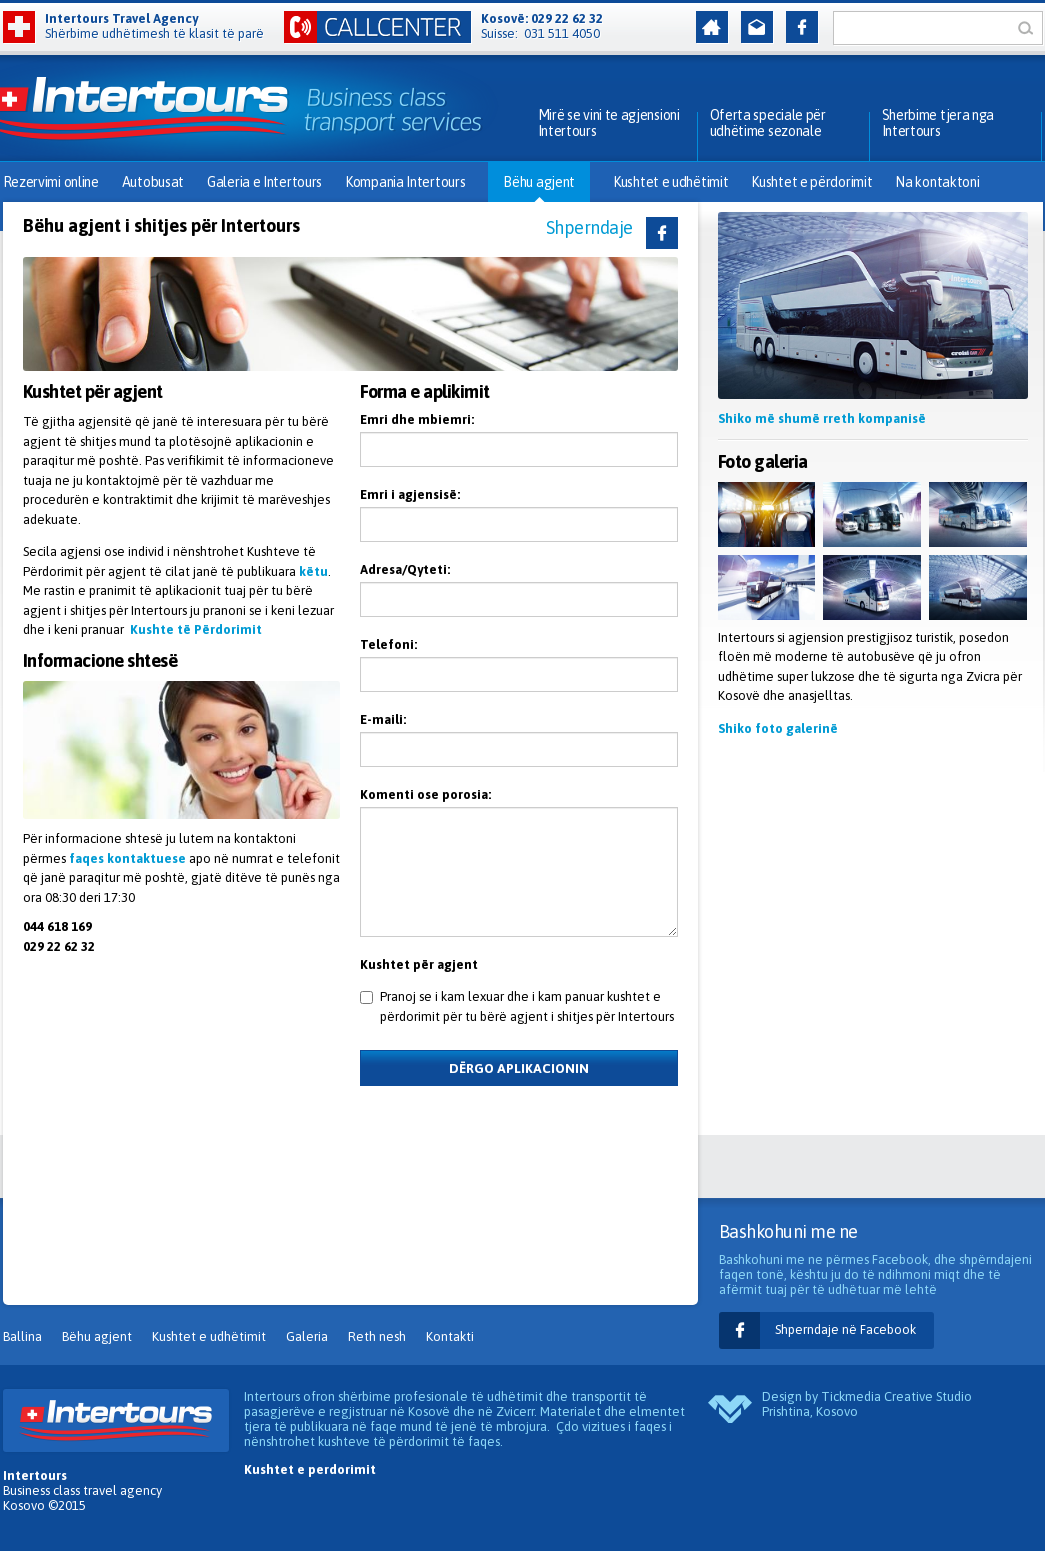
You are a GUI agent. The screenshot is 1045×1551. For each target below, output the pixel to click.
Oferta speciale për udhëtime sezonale (768, 123)
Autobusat (153, 182)
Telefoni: (388, 644)
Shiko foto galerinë (778, 728)
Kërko (1030, 28)
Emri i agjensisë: (410, 494)
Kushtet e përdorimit (811, 182)
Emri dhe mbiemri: (417, 419)
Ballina (22, 1336)
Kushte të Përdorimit (196, 629)
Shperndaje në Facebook (845, 1329)
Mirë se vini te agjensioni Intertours (609, 123)
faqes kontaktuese (127, 858)
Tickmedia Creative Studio (896, 1396)
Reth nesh (377, 1336)
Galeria (307, 1336)
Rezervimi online (51, 182)
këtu (313, 571)
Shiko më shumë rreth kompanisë (822, 418)
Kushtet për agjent (419, 964)
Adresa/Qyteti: (405, 569)
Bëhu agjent (539, 182)
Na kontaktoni (937, 182)
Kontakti (450, 1336)
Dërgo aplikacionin (519, 1068)
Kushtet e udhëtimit (670, 182)
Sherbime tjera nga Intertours (938, 123)
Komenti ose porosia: (425, 794)
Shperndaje (589, 227)
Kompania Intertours (405, 182)
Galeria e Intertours (264, 182)
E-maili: (383, 719)
